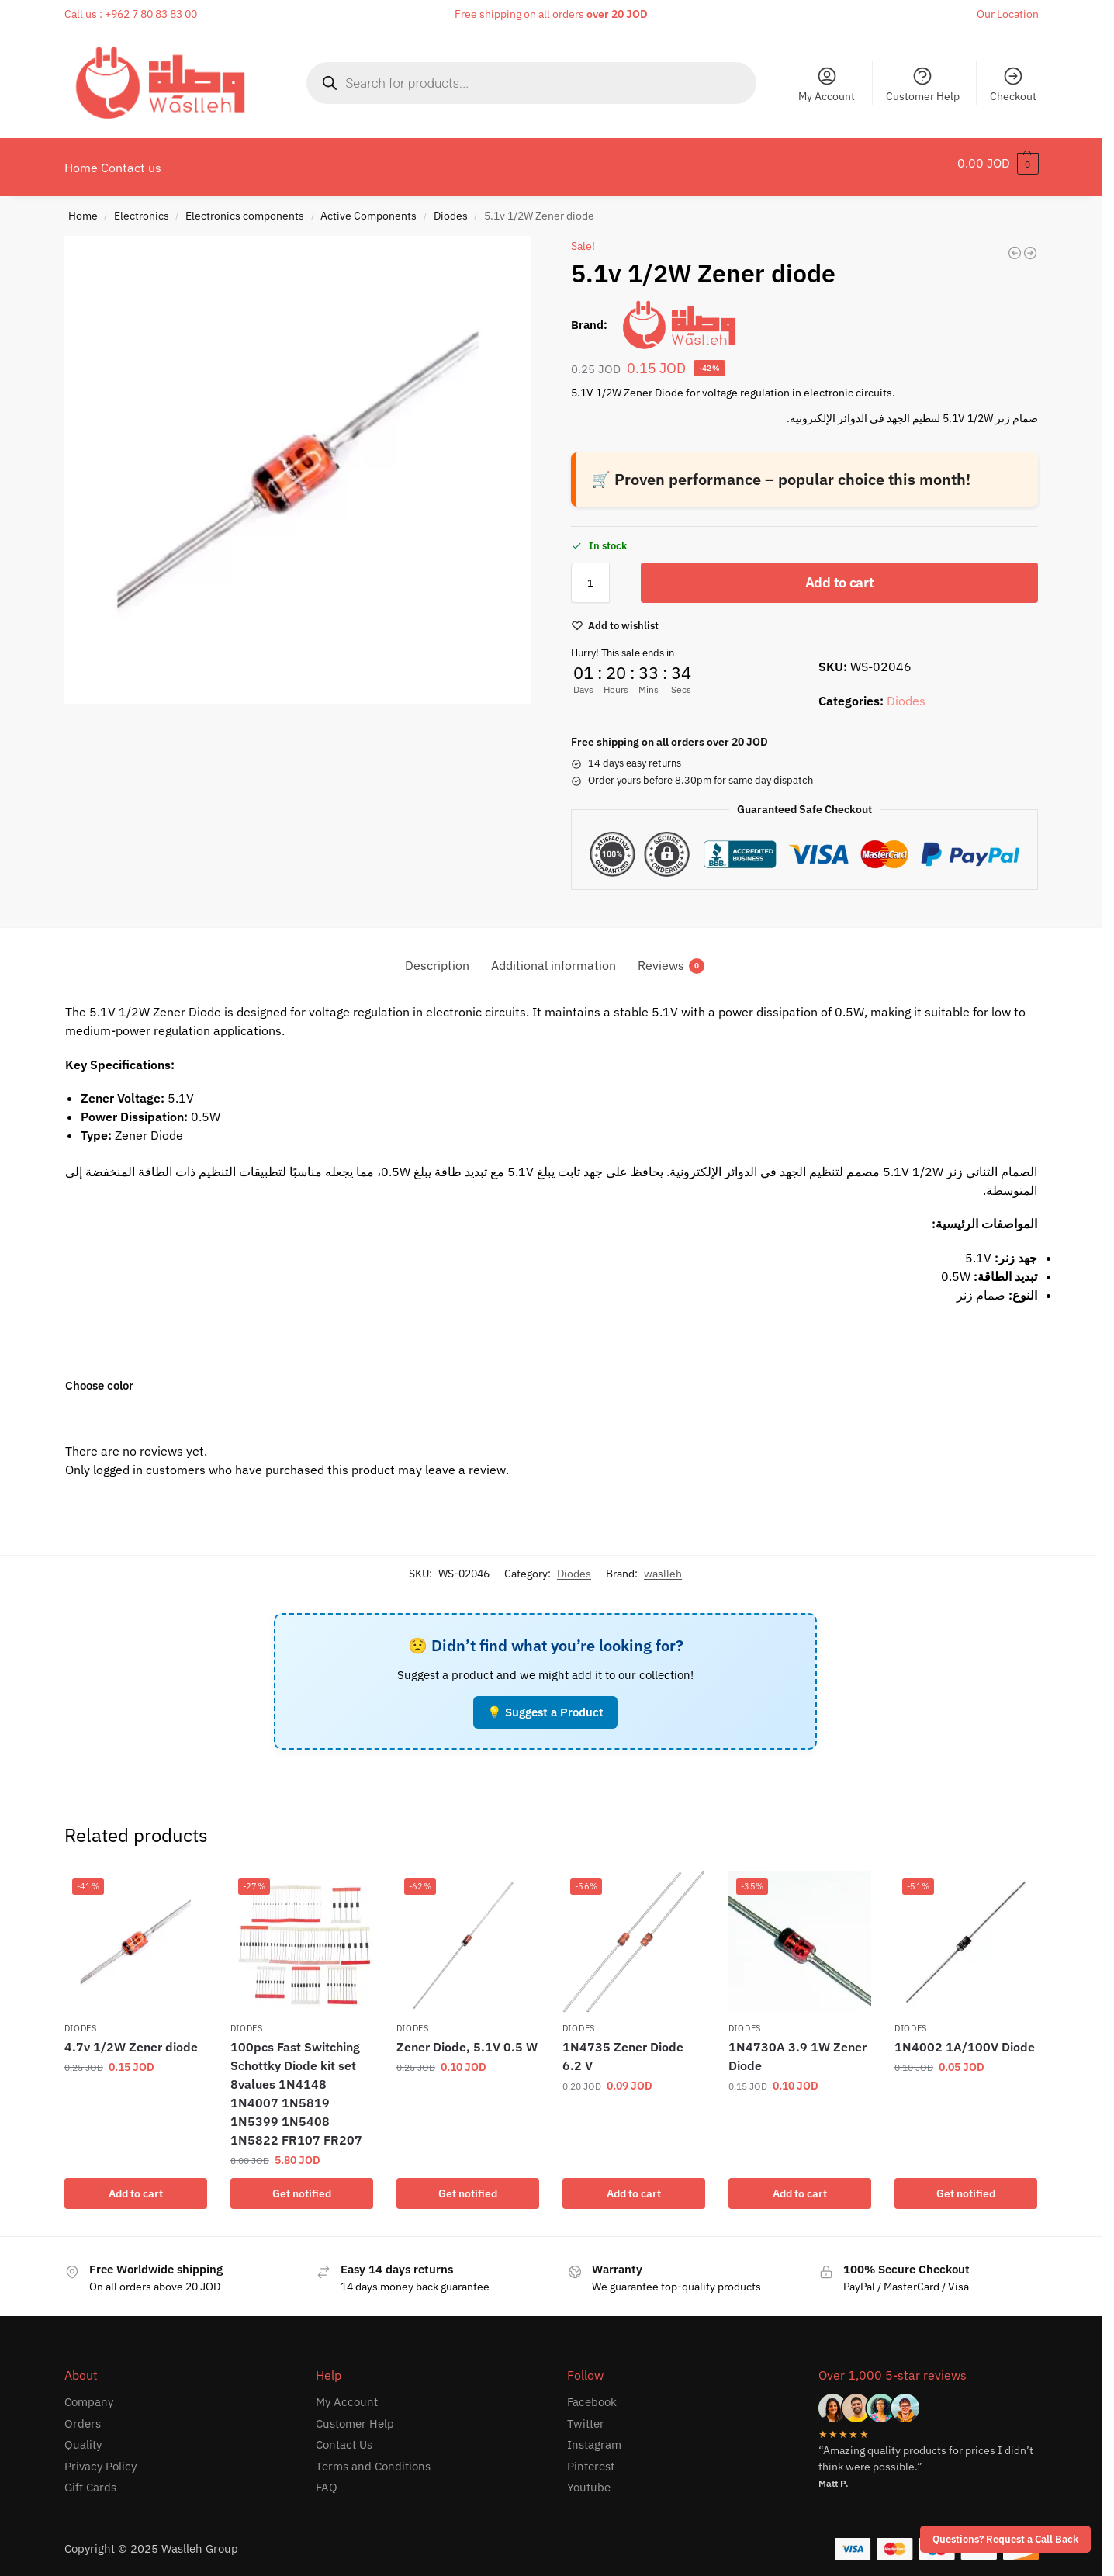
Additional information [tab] (553, 956)
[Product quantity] (590, 574)
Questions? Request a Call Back (1005, 2539)
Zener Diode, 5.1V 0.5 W (467, 2038)
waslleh (663, 1565)
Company (88, 2393)
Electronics (141, 207)
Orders (82, 2415)
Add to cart (839, 574)
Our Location (1008, 14)
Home (83, 207)
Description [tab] (437, 956)
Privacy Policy (100, 2457)
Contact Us (344, 2436)
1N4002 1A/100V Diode (964, 2038)
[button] (998, 163)
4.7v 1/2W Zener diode (131, 2038)
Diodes (451, 207)
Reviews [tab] (671, 957)
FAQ (326, 2478)
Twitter (585, 2415)
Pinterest (590, 2457)
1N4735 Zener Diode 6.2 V (622, 2048)
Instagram (594, 2436)
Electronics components (244, 207)
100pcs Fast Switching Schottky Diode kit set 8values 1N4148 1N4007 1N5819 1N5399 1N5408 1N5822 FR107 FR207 (296, 2085)
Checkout (1013, 84)
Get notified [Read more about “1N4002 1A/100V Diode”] (965, 2185)
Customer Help (923, 84)
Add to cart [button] (136, 2185)
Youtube (589, 2478)
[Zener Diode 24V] (1014, 244)
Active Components (368, 207)
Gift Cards (90, 2478)
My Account (826, 84)
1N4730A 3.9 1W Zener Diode (797, 2048)
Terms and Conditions (373, 2457)
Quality (83, 2436)
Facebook (592, 2393)
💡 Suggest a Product (545, 1703)
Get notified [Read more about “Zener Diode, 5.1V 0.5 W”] (467, 2185)
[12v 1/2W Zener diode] (1030, 244)
